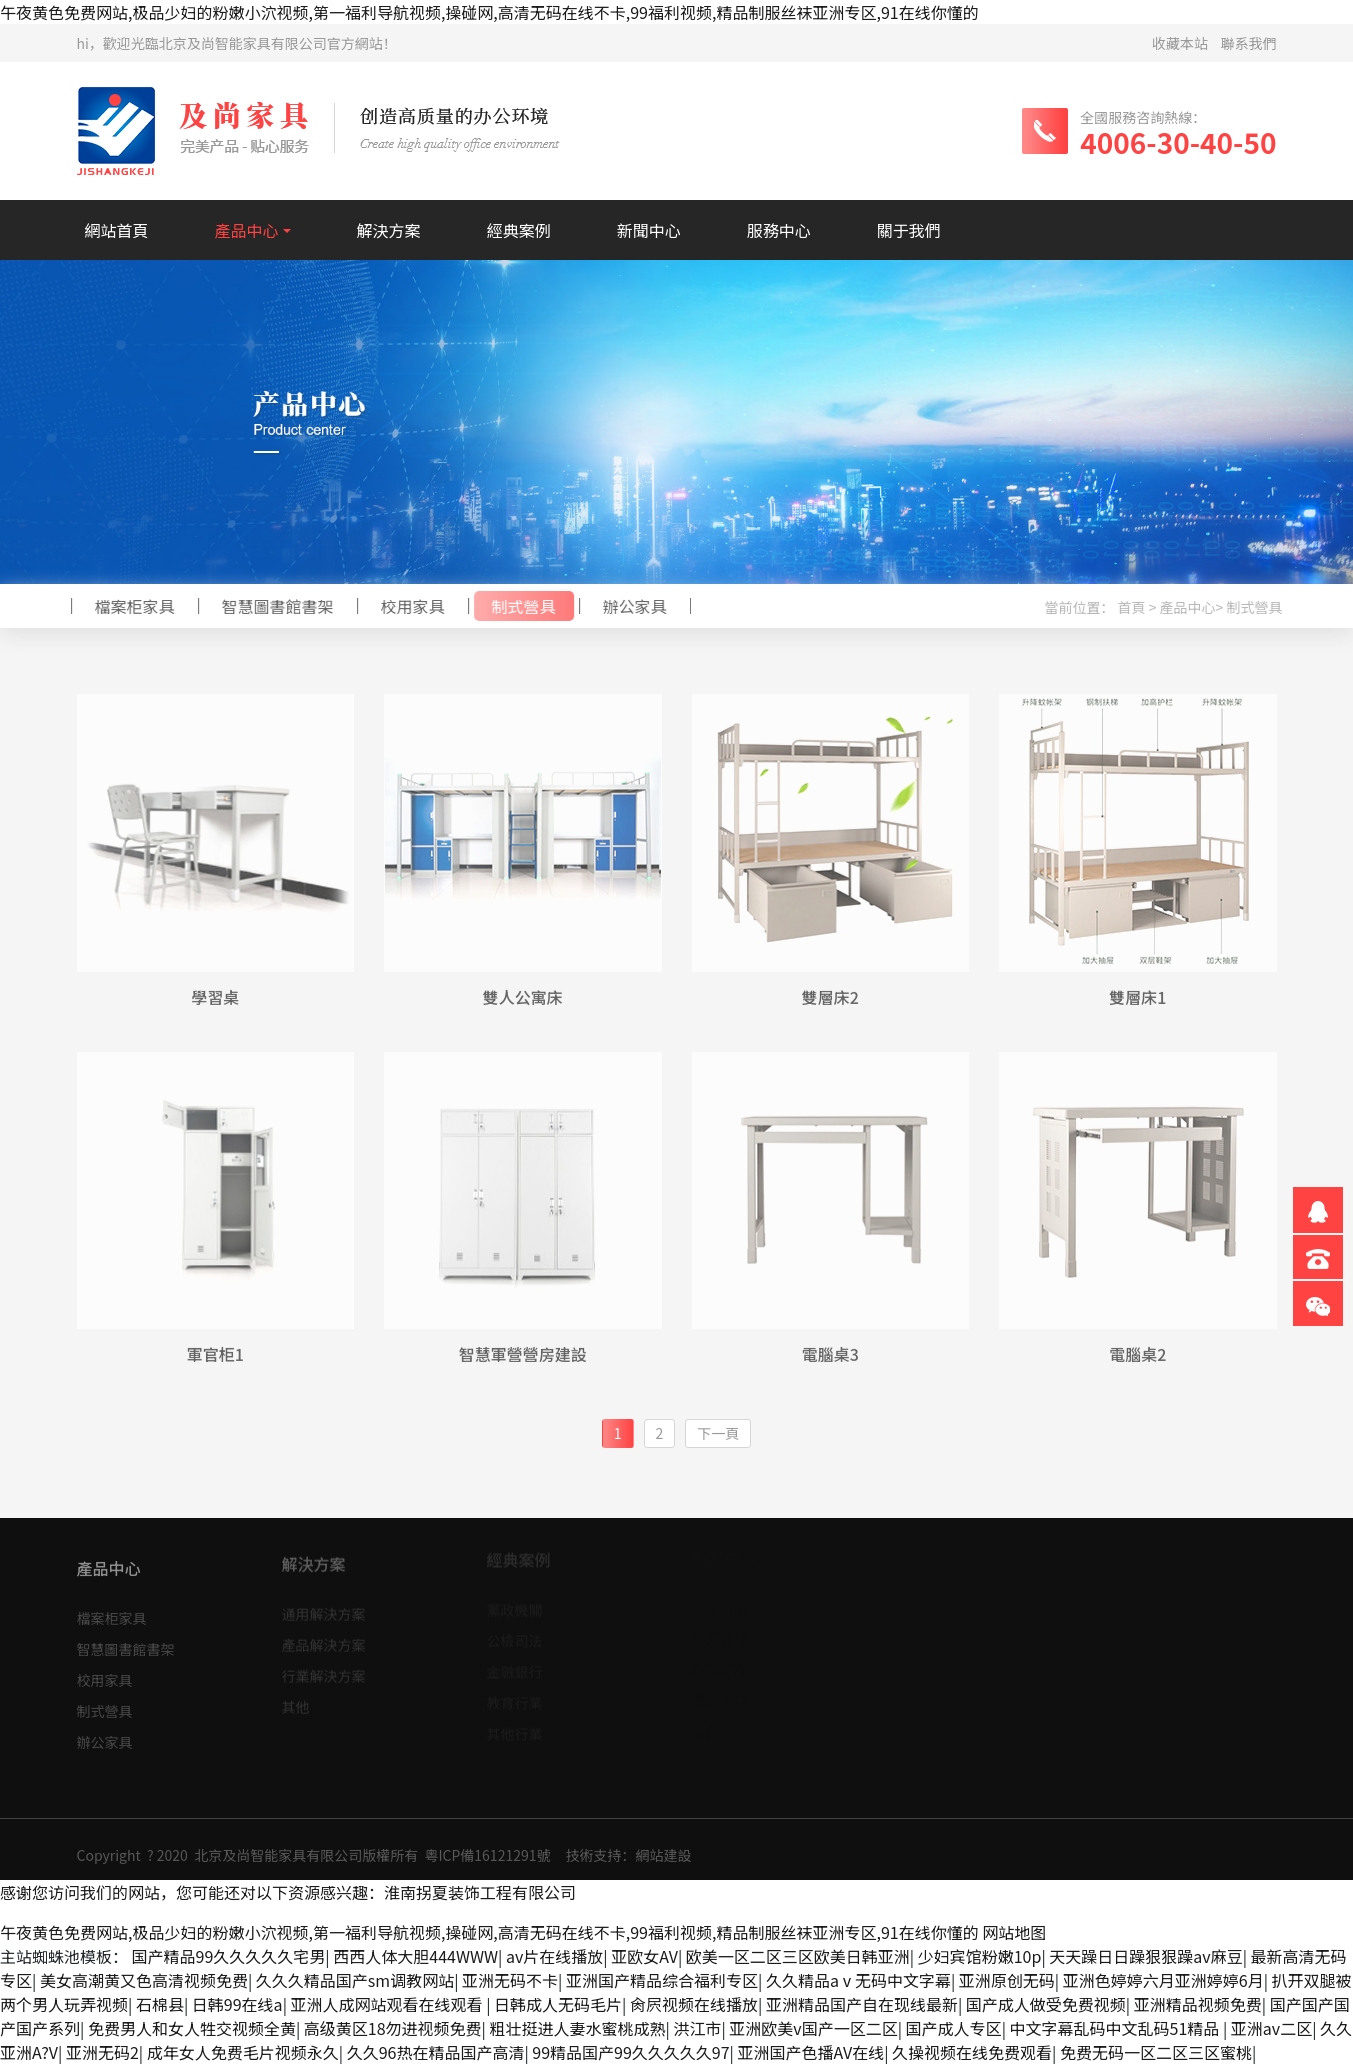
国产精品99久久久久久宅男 (229, 1956)
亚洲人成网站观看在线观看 (389, 2004)
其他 (296, 1701)
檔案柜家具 (129, 606)
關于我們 (909, 230)
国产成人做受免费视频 (1046, 2004)
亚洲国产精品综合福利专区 (662, 1980)
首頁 (1137, 607)
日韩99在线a (237, 2004)
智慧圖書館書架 (272, 606)
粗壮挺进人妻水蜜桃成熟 (578, 2028)
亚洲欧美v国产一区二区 (813, 2028)
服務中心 (779, 230)
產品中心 (247, 230)
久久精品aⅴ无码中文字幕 (858, 1980)
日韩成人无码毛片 (558, 2004)
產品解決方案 (324, 1639)
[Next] (718, 1433)
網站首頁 (117, 230)
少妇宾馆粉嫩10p (980, 1956)
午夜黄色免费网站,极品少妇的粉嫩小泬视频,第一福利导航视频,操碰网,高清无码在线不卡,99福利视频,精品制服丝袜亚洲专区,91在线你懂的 (489, 12)
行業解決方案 (324, 1670)
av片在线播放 (554, 1956)
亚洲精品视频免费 (1198, 2004)
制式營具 (518, 606)
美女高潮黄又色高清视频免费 (144, 1980)
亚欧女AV (644, 1956)
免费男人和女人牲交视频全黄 (192, 2028)
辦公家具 (629, 606)
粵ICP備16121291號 (487, 1860)
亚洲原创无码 (1007, 1980)
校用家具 (407, 606)
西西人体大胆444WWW (415, 1956)
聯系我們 (1249, 43)
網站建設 (663, 1860)
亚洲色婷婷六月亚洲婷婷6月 (1163, 1980)
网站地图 (1014, 1932)
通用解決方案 (324, 1608)
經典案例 (519, 230)
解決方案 (389, 230)
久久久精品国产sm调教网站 (355, 1980)
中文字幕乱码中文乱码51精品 (1116, 2028)
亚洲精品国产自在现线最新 (862, 2004)
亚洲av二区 (1271, 2028)
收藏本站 (1180, 43)
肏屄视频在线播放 (694, 2004)
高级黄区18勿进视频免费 (393, 2028)
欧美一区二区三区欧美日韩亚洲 (798, 1956)
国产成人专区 (954, 2028)
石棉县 (160, 2004)
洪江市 (697, 2028)
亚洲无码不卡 (510, 1980)
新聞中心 (649, 230)
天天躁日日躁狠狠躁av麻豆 (1145, 1956)
